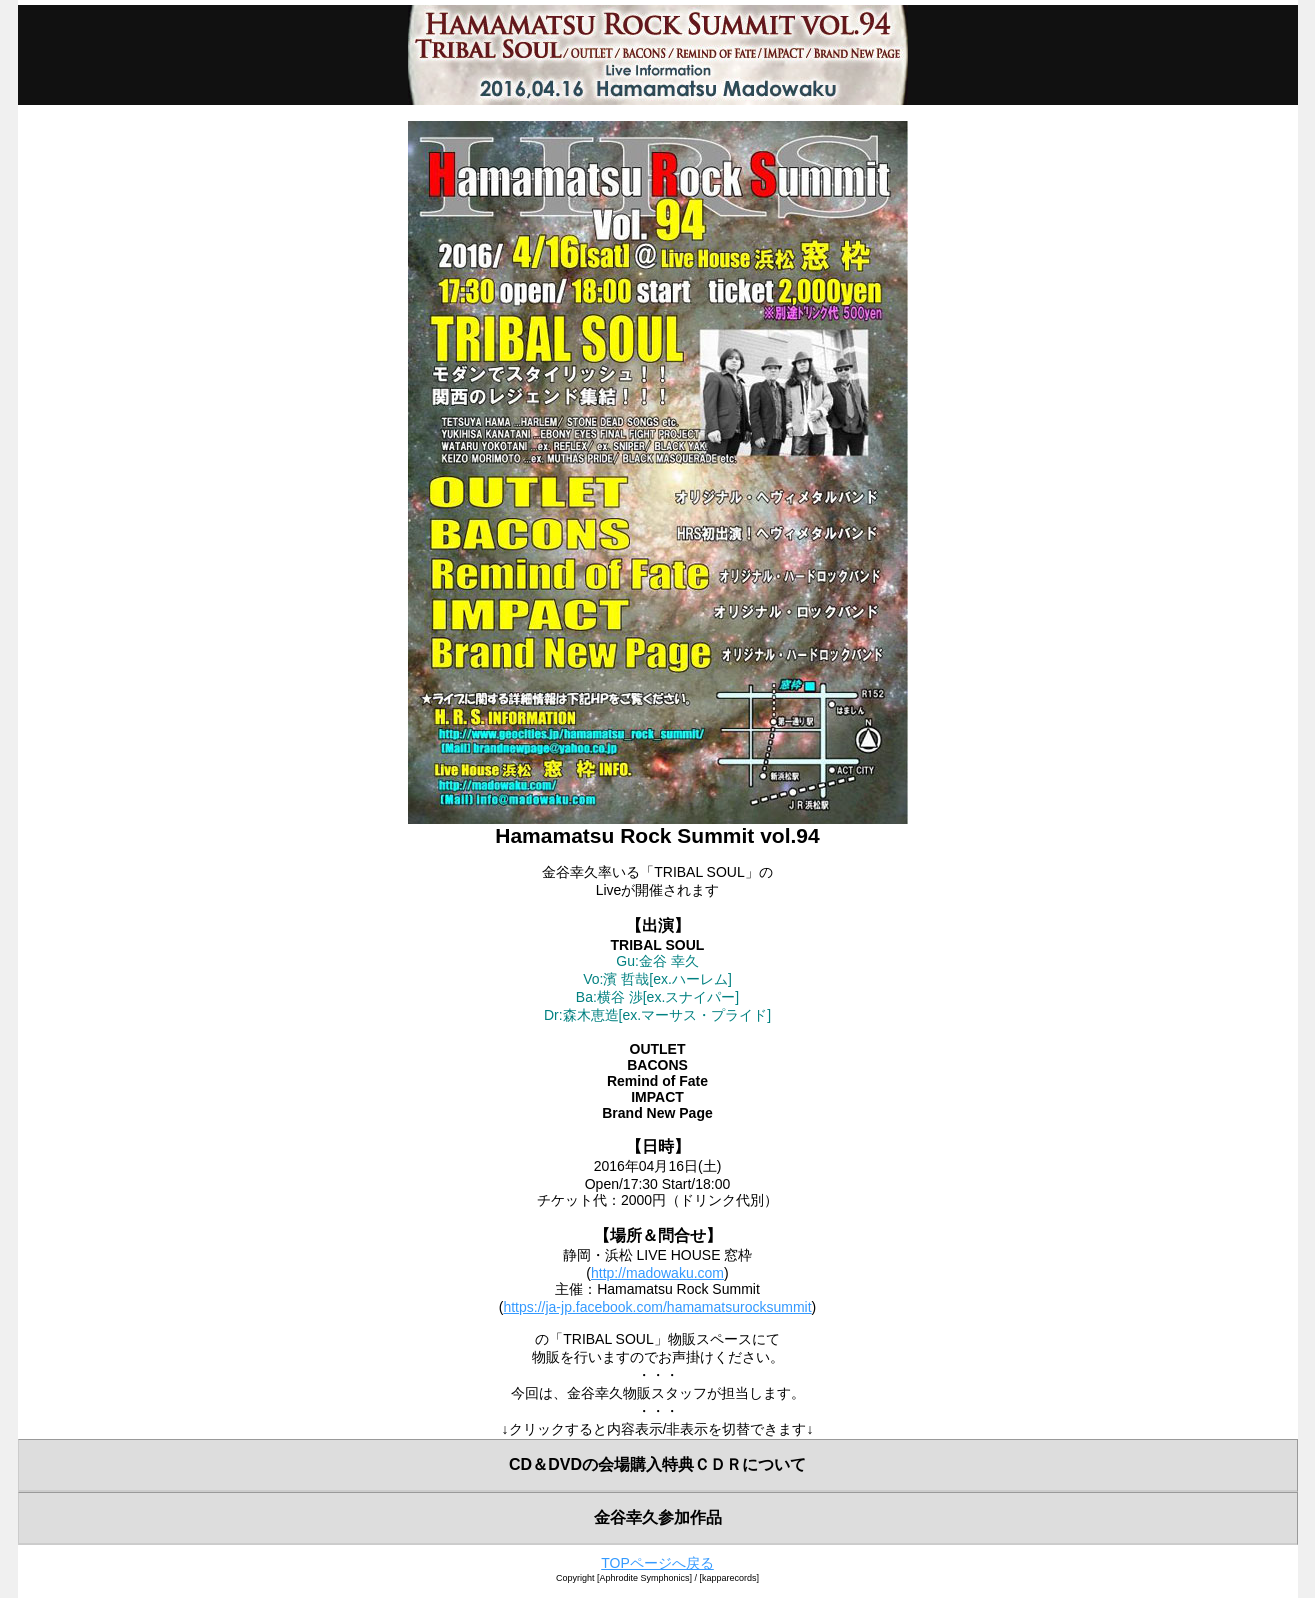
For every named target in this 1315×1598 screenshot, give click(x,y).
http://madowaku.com (657, 1273)
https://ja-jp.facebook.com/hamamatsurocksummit (657, 1307)
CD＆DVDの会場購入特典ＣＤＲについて (657, 1464)
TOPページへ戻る (657, 1563)
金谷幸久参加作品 (658, 1517)
